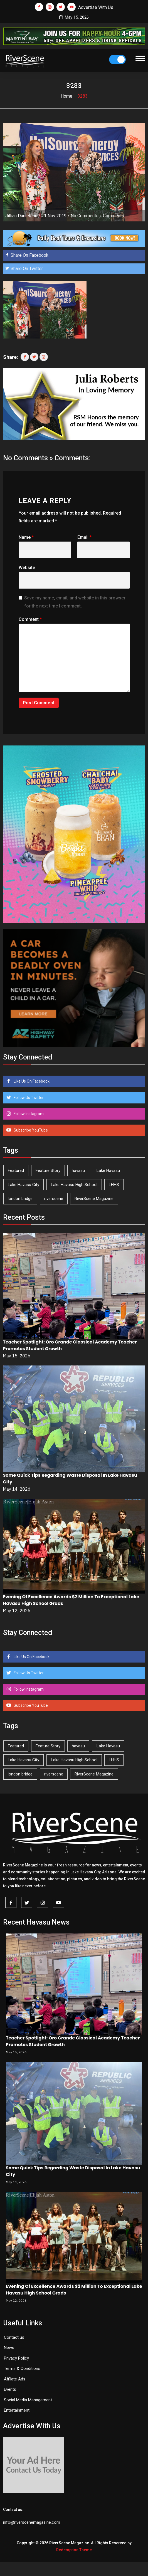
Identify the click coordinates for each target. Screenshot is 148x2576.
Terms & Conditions (22, 2368)
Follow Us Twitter (28, 1097)
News (9, 2347)
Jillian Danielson (21, 215)
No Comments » (86, 215)
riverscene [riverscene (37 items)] (53, 1198)
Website (27, 567)
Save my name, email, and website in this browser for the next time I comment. (74, 602)
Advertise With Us (95, 7)
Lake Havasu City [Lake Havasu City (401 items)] (23, 1184)
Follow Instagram (28, 1114)
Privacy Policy (16, 2358)
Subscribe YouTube (30, 1130)
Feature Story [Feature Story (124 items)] (48, 1170)
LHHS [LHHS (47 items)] (114, 1184)
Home (66, 96)
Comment (30, 619)
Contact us (14, 2337)
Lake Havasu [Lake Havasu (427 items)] (108, 1170)
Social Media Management (28, 2399)
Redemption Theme (74, 2550)
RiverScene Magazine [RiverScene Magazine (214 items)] (94, 1198)
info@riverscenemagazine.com (31, 2522)
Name (26, 537)
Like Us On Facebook (31, 1081)
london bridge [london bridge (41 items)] (20, 1198)
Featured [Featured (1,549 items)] (16, 1170)
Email (84, 537)
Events (10, 2389)
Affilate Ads (14, 2379)
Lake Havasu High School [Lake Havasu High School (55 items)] (74, 1184)
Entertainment (16, 2410)
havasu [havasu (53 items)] (78, 1170)
